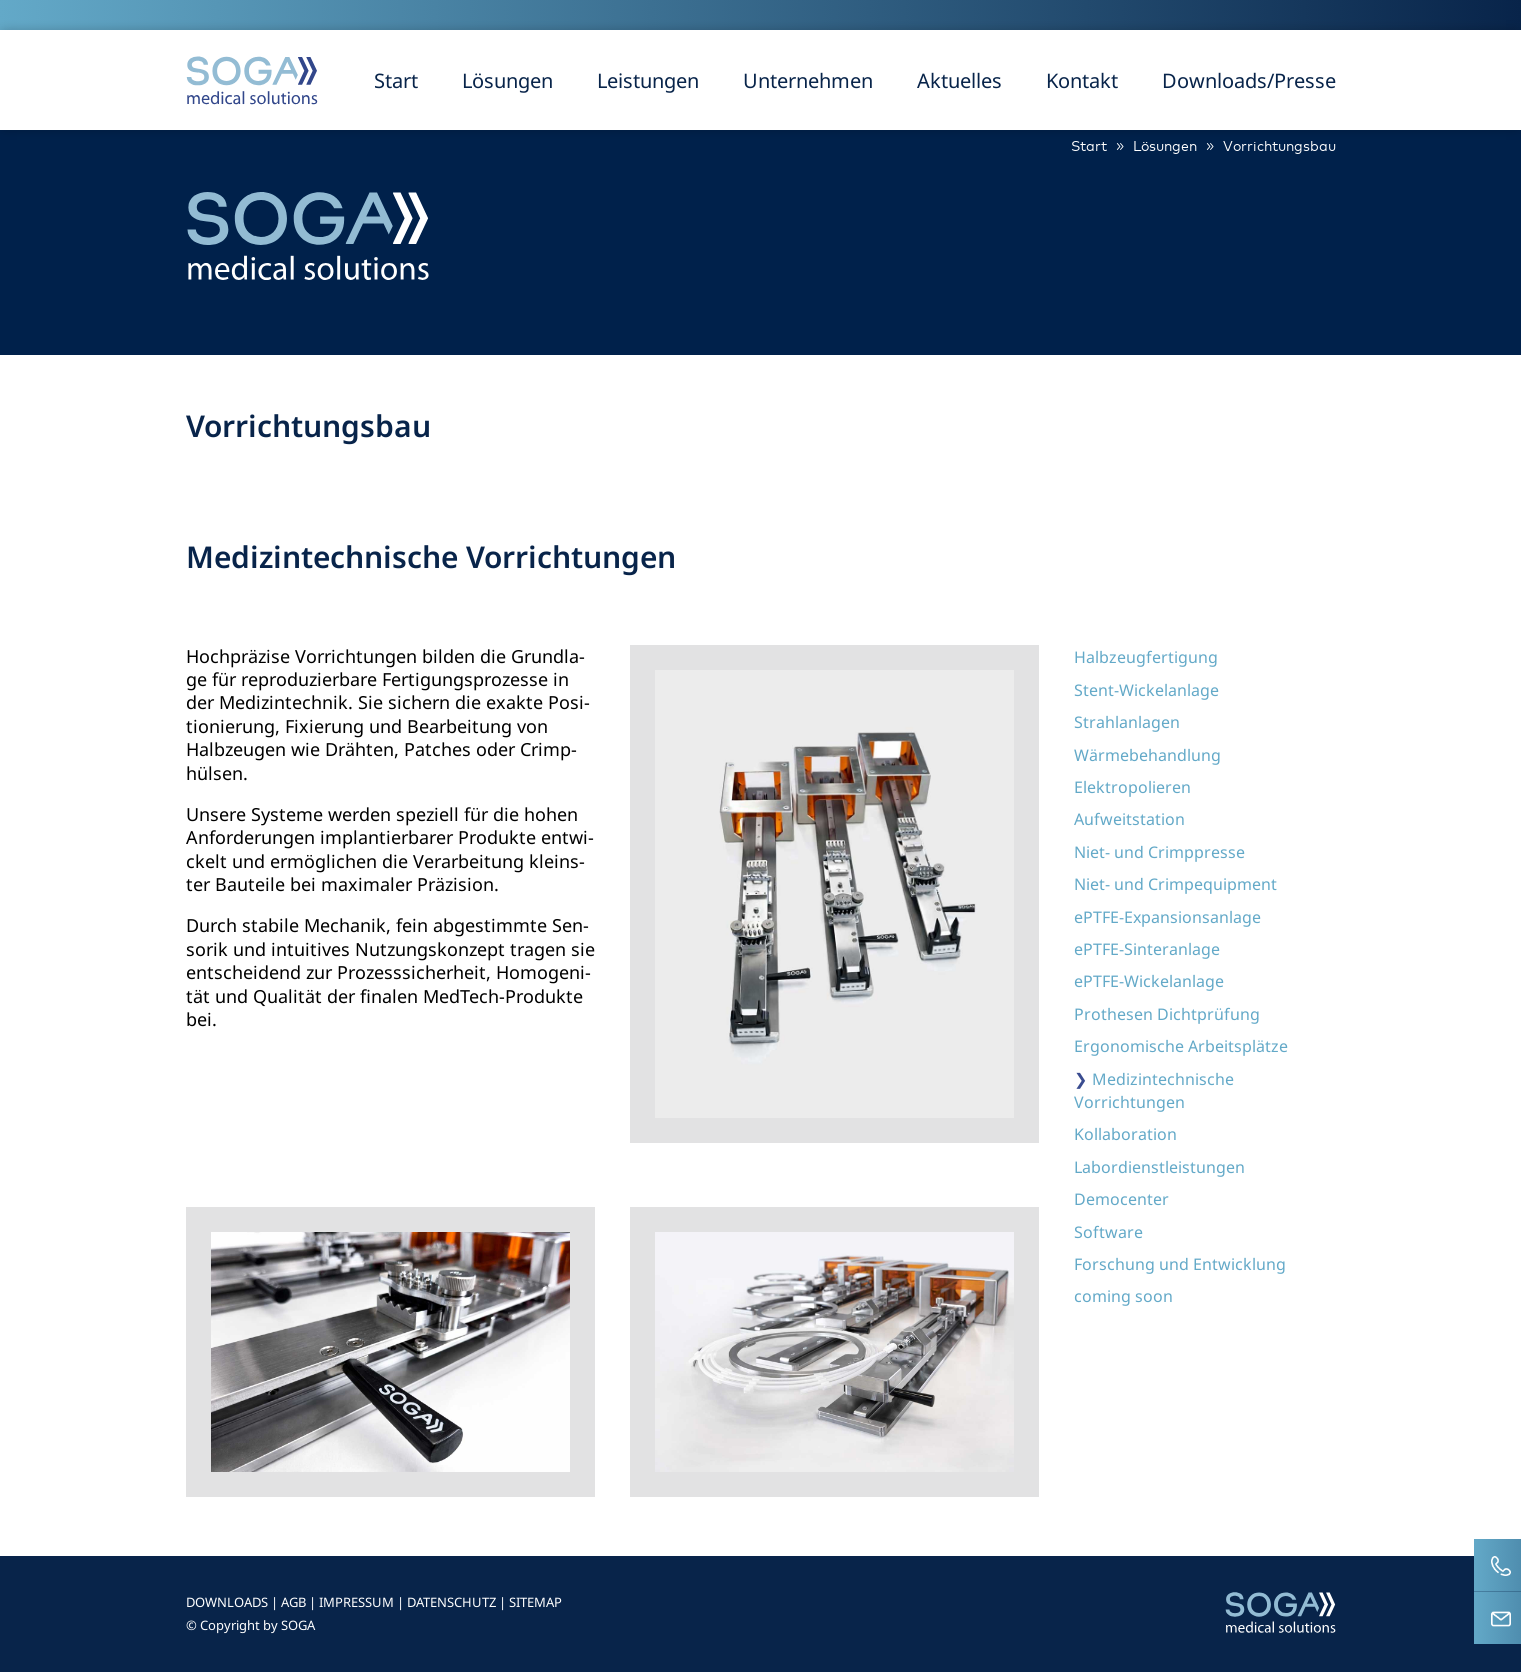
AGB (293, 1602)
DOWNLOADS (227, 1602)
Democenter (1121, 1199)
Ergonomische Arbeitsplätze (1181, 1046)
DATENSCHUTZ (451, 1602)
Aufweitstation (1129, 819)
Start (396, 80)
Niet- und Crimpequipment (1175, 884)
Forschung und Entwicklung (1180, 1264)
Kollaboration (1125, 1134)
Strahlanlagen (1127, 722)
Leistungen (648, 80)
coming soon (1123, 1296)
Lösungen (507, 80)
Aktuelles (959, 80)
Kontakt (1082, 80)
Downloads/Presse (1249, 80)
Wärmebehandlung (1147, 755)
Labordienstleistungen (1159, 1167)
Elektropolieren (1132, 787)
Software (1108, 1232)
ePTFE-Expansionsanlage (1167, 917)
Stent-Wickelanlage (1146, 690)
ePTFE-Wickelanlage (1149, 981)
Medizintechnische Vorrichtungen (1154, 1090)
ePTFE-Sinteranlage (1147, 949)
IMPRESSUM (356, 1602)
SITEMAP (535, 1602)
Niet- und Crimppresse (1159, 852)
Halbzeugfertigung (1146, 657)
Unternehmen (808, 80)
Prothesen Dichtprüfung (1167, 1014)
